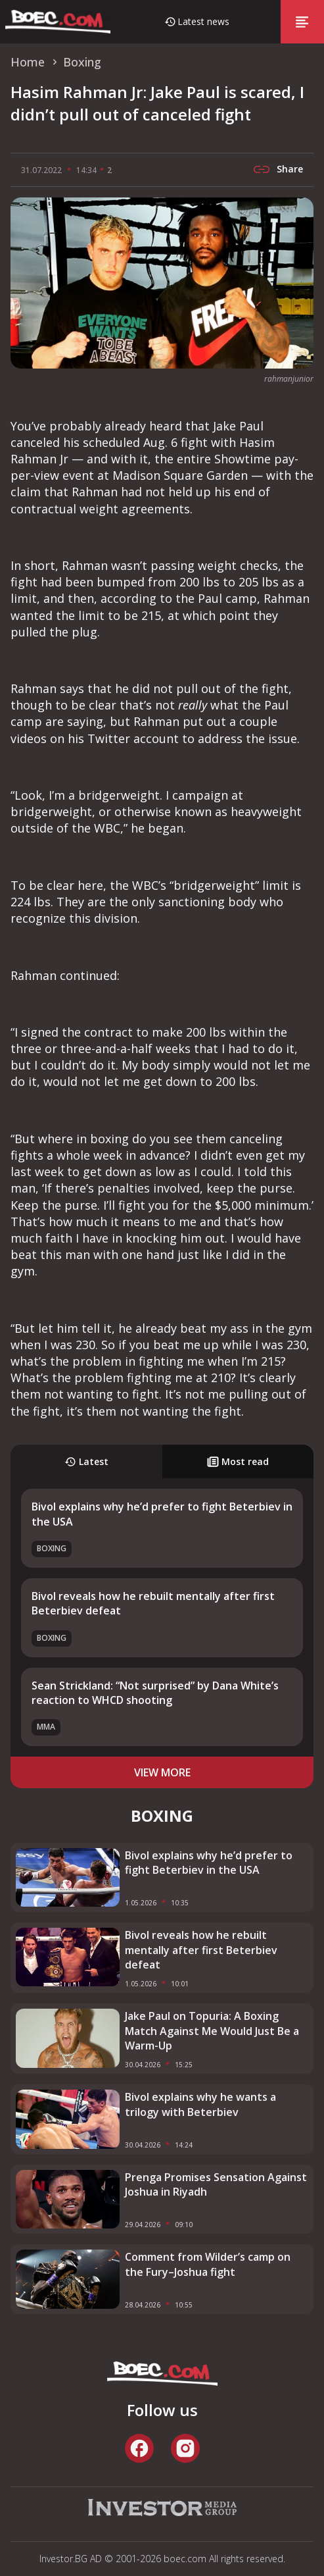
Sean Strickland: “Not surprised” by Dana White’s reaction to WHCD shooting (155, 1692)
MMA (46, 1726)
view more (162, 1772)
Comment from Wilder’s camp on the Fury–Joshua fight (207, 2264)
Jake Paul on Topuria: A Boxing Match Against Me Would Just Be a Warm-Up (212, 2031)
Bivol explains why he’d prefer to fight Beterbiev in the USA (208, 1862)
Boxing (51, 1548)
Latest (86, 1461)
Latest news (203, 21)
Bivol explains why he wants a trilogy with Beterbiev (200, 2104)
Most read (238, 1461)
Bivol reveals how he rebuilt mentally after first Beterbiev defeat (201, 1950)
